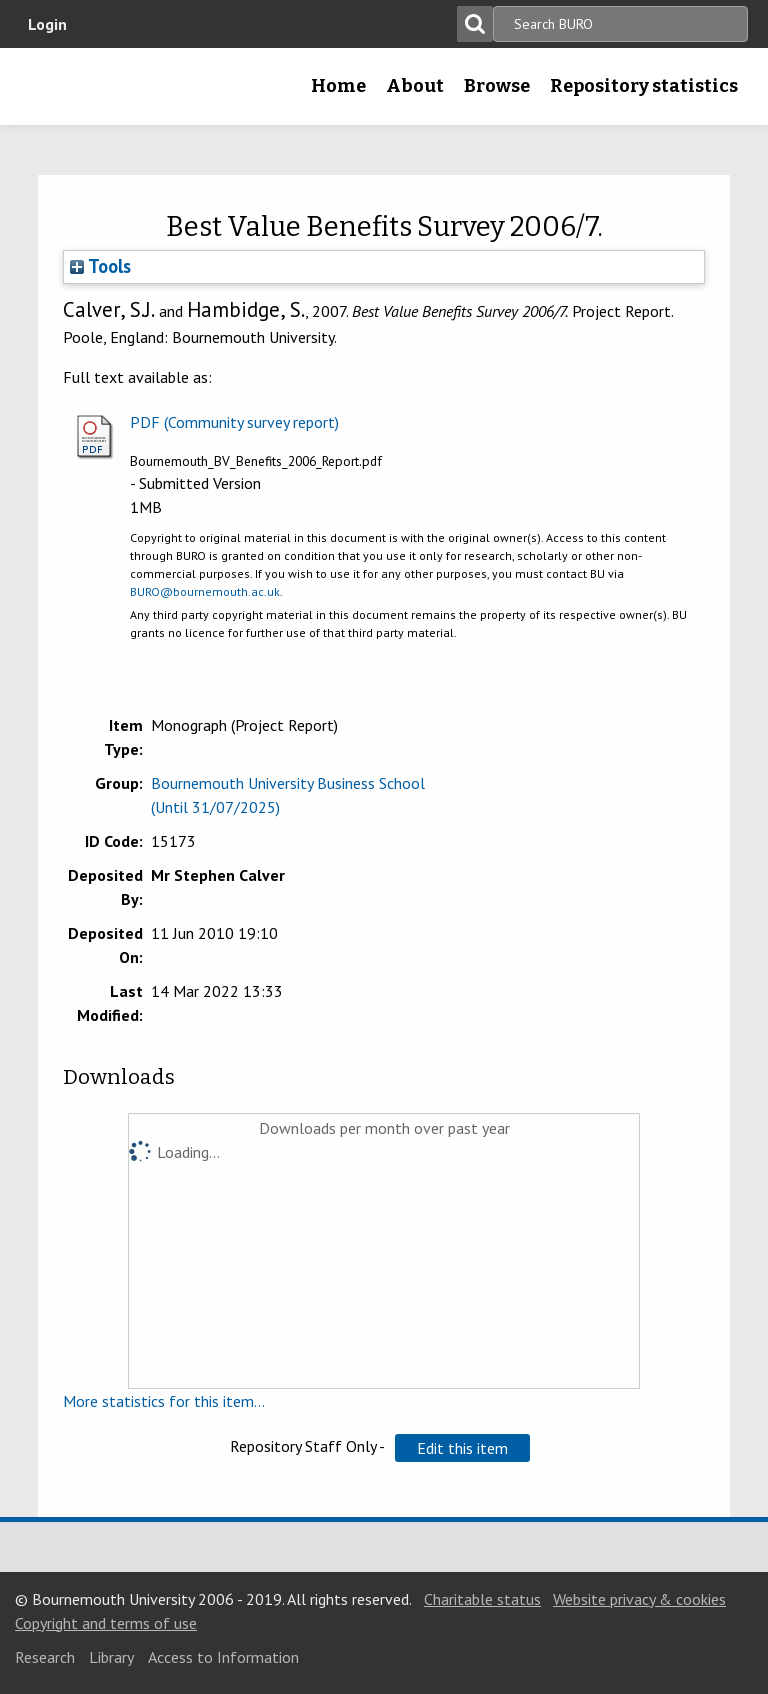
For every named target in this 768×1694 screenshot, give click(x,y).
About (415, 86)
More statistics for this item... (164, 1401)
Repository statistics (644, 86)
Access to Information (223, 1657)
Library (111, 1657)
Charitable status (482, 1599)
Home (338, 86)
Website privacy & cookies (639, 1599)
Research (45, 1657)
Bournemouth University (47, 93)
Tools (100, 266)
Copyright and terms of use (106, 1623)
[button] (462, 1448)
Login (47, 24)
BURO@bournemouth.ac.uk (205, 591)
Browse (497, 86)
